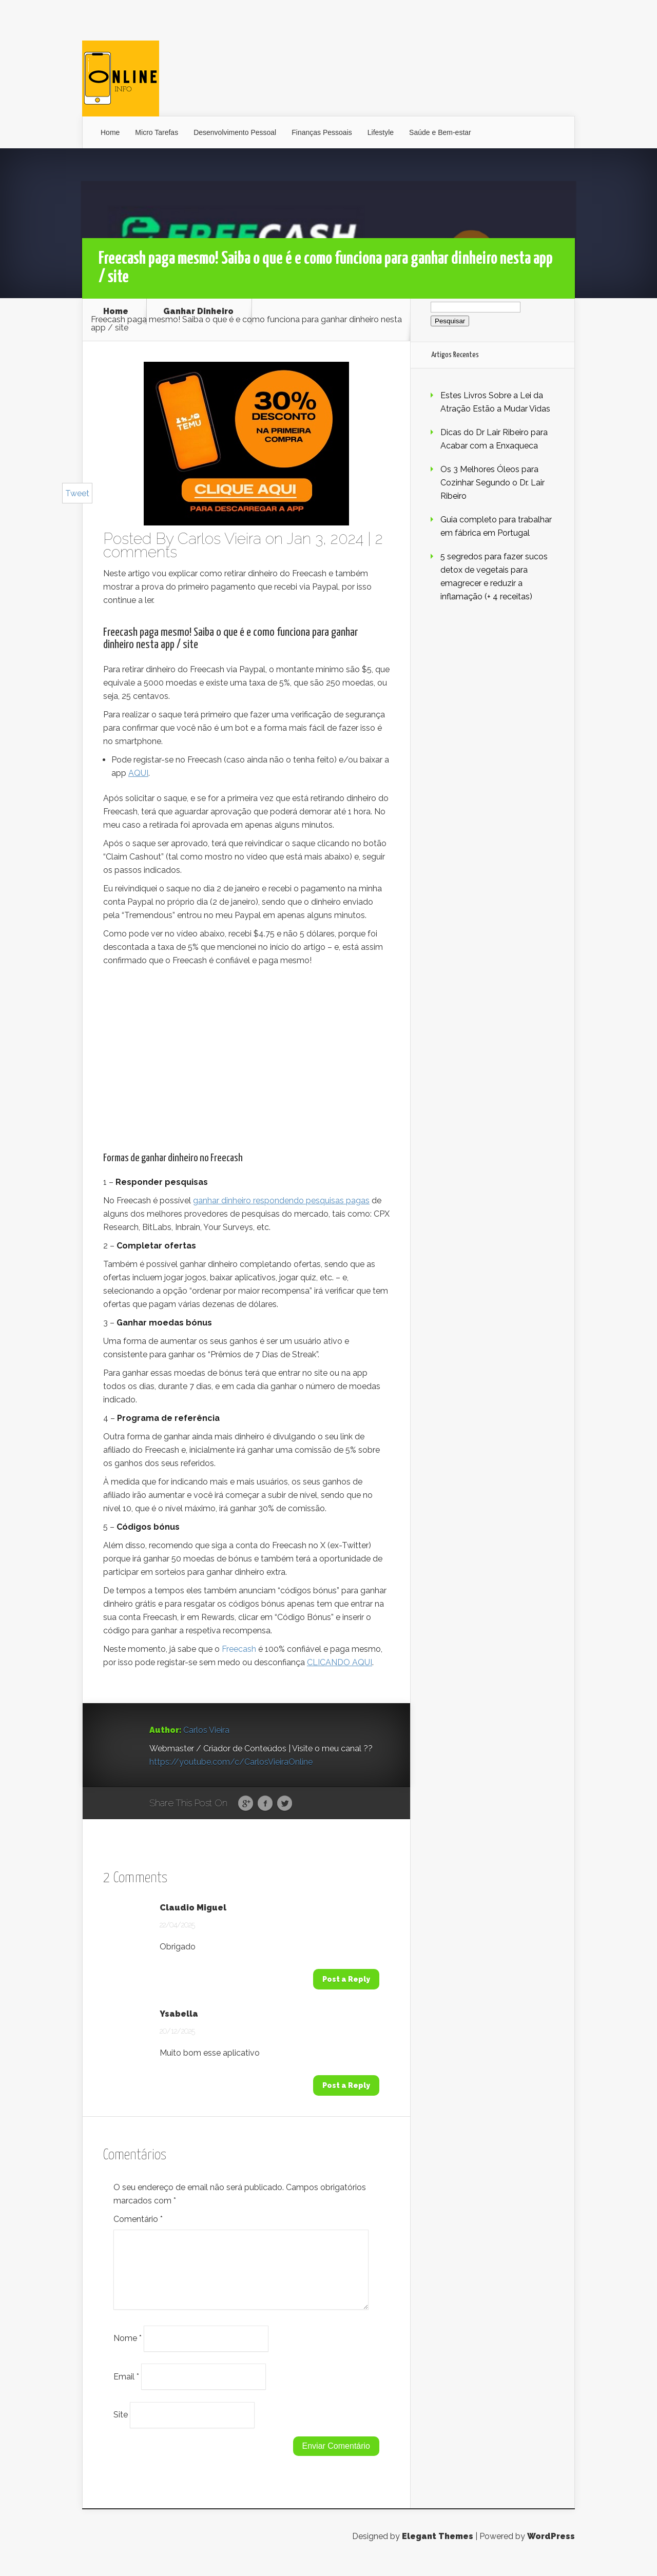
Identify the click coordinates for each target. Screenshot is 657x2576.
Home (110, 132)
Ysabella (179, 2014)
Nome (127, 2350)
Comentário (138, 2219)
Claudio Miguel (193, 1908)
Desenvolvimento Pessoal (235, 132)
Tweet (77, 493)
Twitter (285, 1804)
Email (126, 2388)
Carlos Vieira (219, 539)
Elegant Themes (437, 2548)
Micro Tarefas (156, 132)
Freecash (239, 1649)
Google (246, 1804)
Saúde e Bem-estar (440, 132)
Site (120, 2427)
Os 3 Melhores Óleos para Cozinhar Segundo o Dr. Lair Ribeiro (492, 482)
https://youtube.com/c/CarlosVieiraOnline (231, 1762)
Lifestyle (381, 132)
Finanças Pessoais (322, 132)
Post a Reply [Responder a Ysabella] (346, 2085)
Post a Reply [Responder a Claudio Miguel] (346, 1979)
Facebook (265, 1804)
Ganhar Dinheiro (198, 311)
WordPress (551, 2548)
